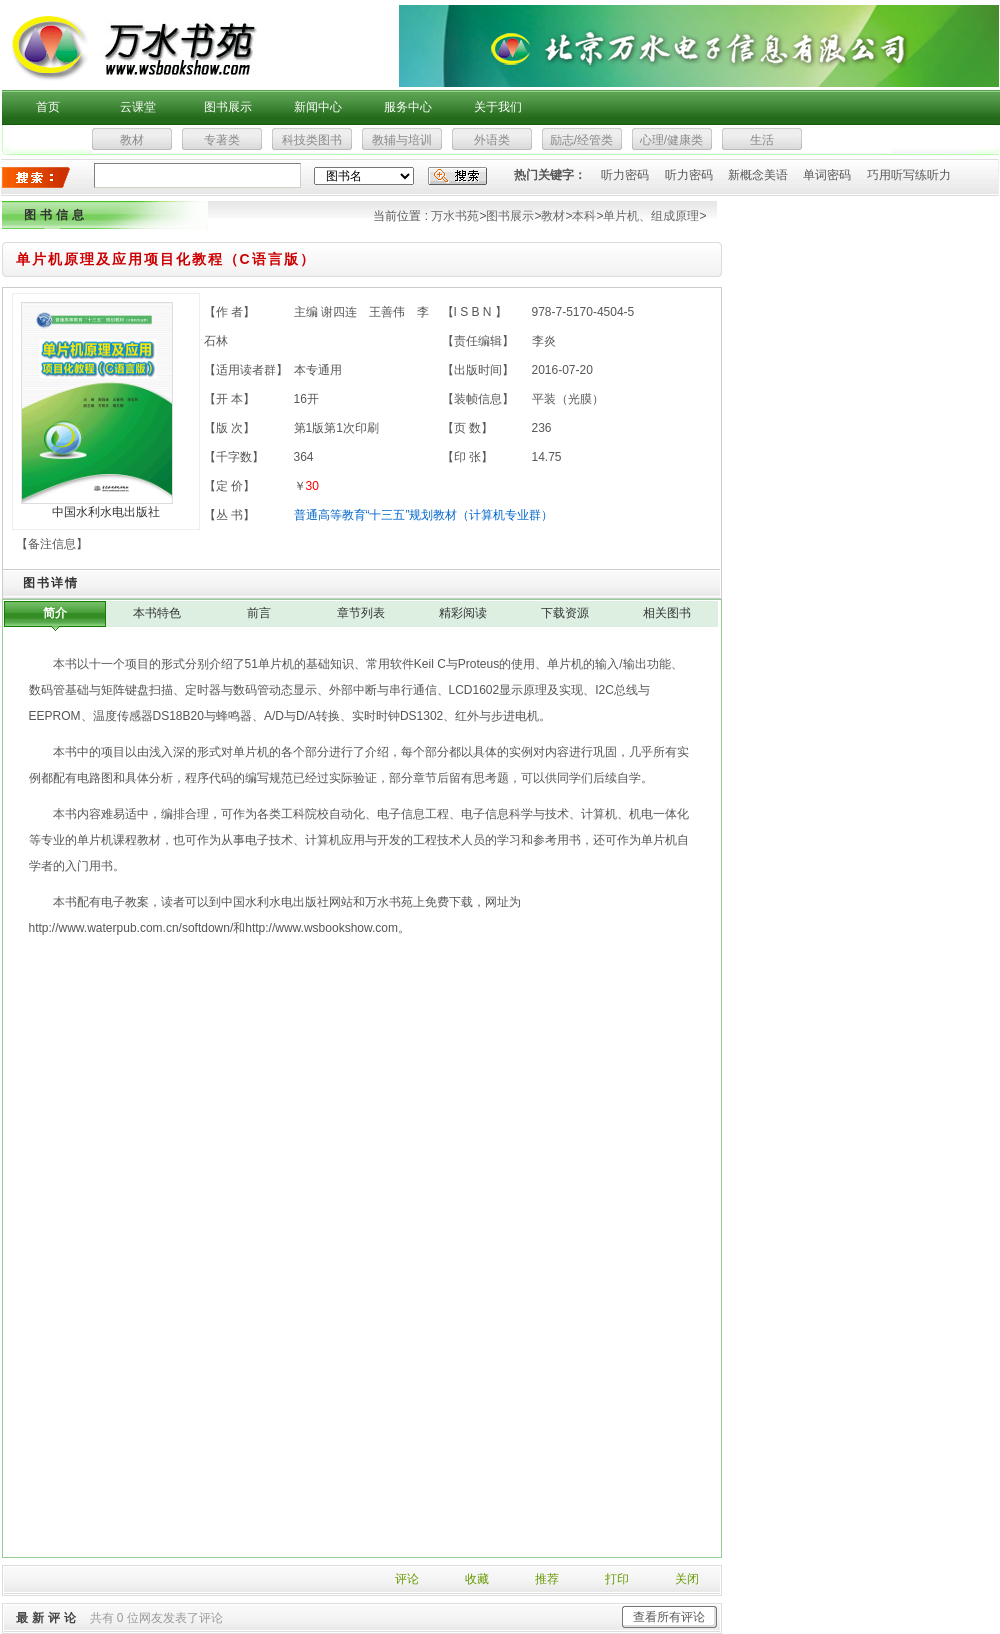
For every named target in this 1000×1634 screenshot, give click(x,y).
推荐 (547, 1579)
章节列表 (361, 613)
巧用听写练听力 (909, 175)
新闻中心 (318, 107)
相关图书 (667, 613)
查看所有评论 (669, 1617)
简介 (55, 613)
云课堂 (138, 107)
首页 (48, 107)
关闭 (687, 1579)
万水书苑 (455, 216)
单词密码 (827, 175)
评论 (407, 1579)
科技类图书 (312, 140)
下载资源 (565, 613)
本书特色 (157, 613)
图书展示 (228, 107)
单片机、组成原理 (651, 216)
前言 (259, 613)
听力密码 (625, 175)
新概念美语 (758, 175)
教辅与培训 (402, 140)
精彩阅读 (463, 613)
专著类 (222, 140)
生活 (762, 140)
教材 (132, 140)
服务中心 (408, 107)
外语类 (492, 140)
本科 (584, 216)
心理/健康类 (671, 140)
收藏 (477, 1579)
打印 (617, 1579)
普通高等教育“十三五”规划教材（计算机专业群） (424, 515)
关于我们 (498, 107)
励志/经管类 (581, 140)
